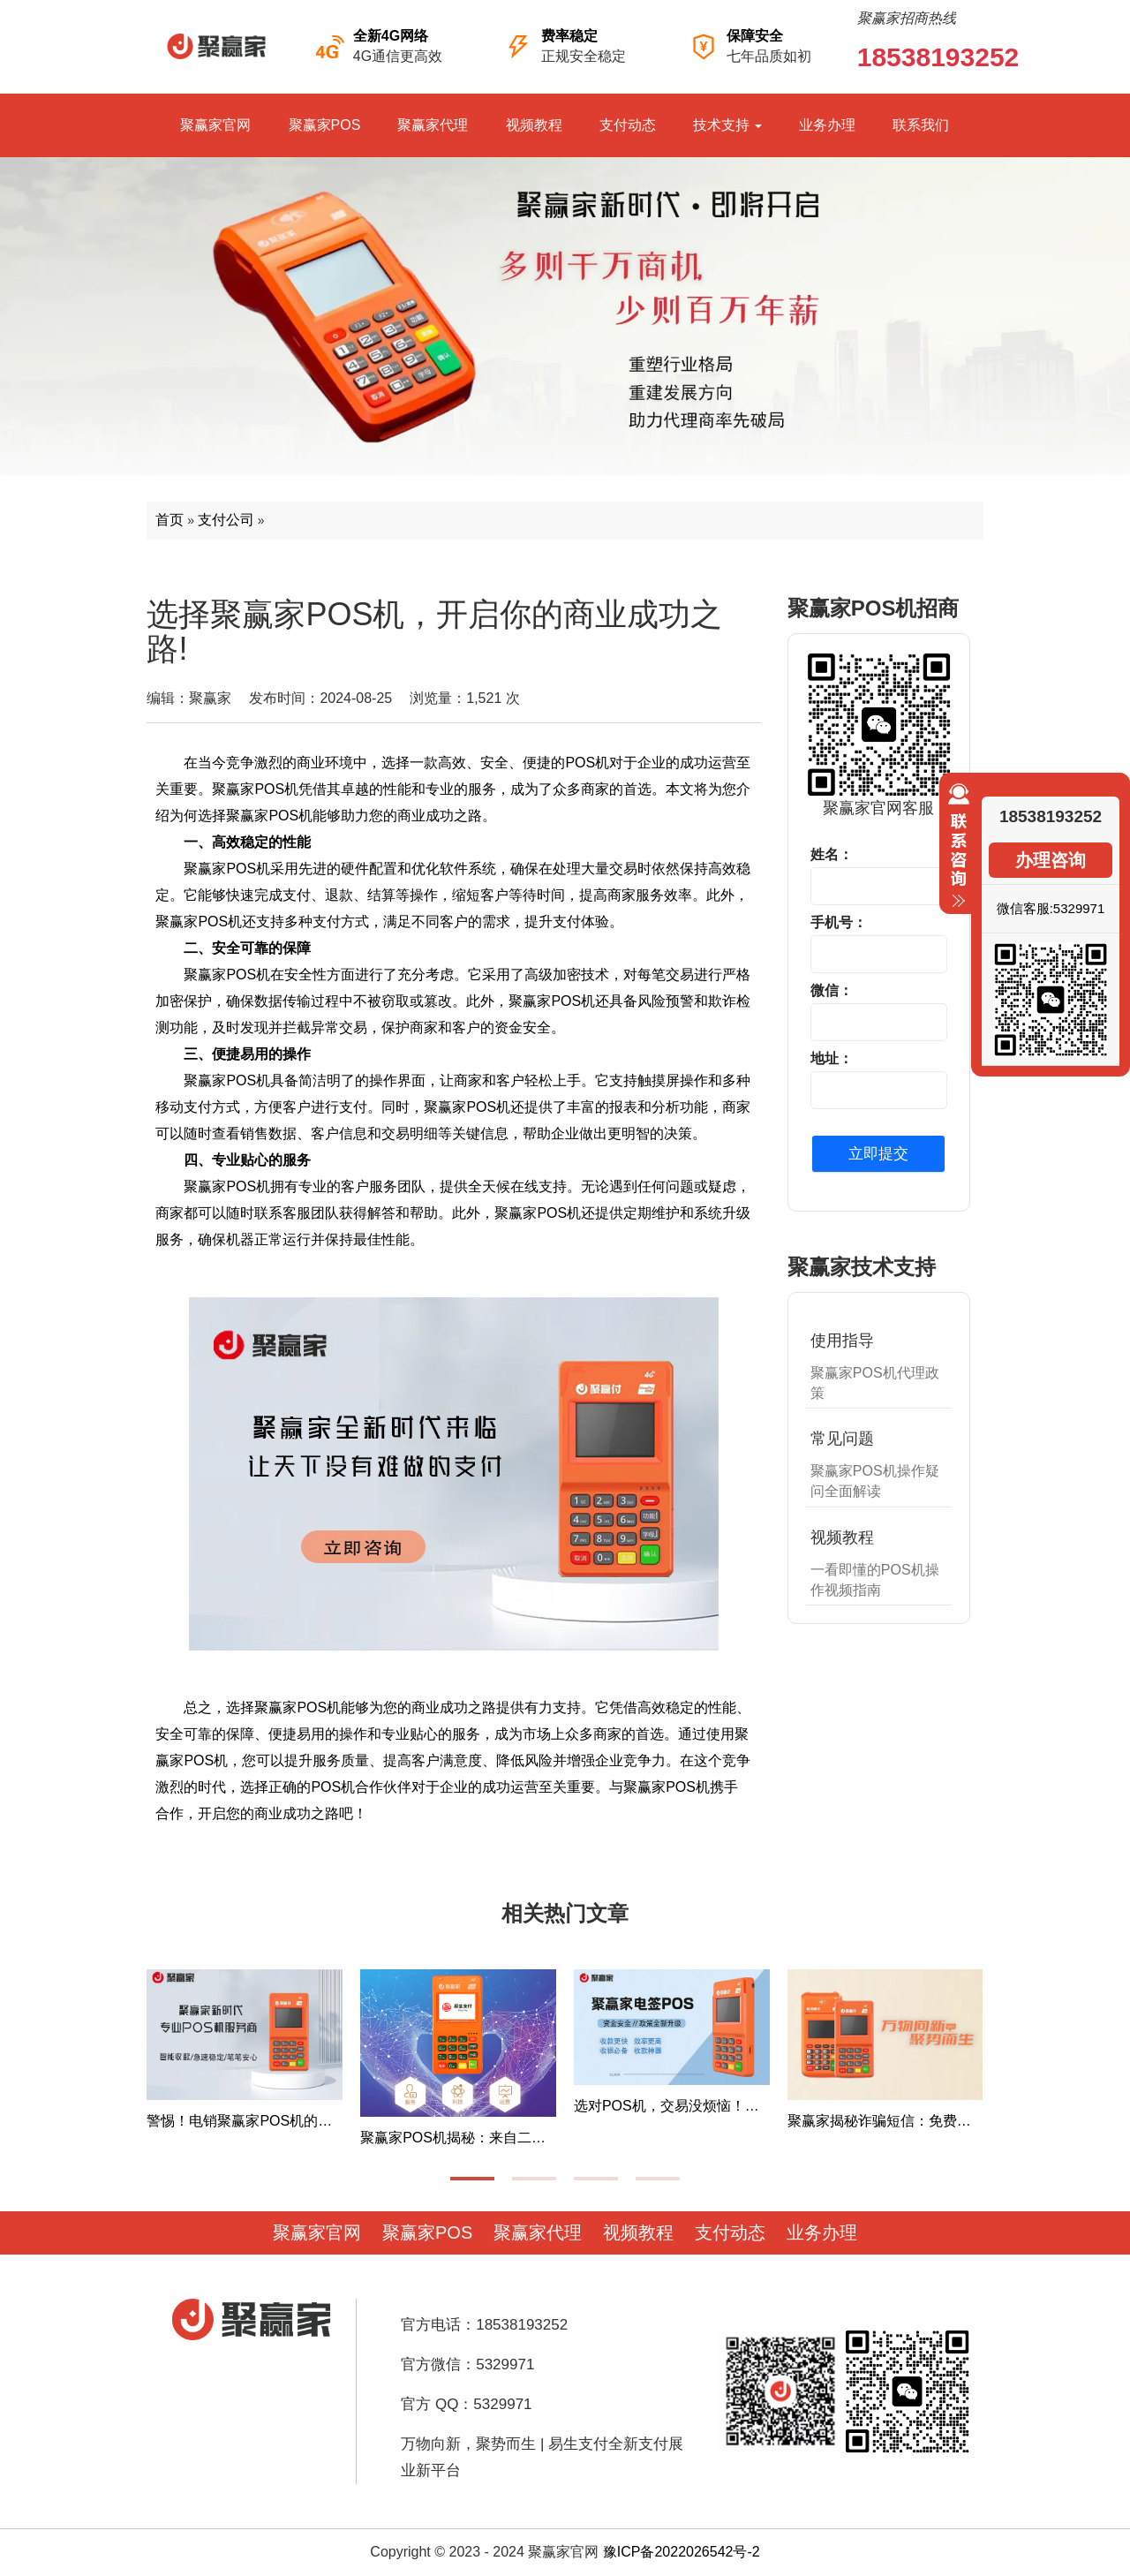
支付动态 (627, 124)
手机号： (838, 922)
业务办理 (827, 124)
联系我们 (921, 124)
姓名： (831, 854)
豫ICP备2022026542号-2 (681, 2551)
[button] (472, 2178)
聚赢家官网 (215, 124)
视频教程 (534, 124)
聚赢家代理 (432, 124)
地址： (831, 1058)
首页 (169, 519)
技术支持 (727, 124)
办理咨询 (1050, 860)
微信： (831, 990)
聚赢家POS (325, 124)
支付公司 (226, 519)
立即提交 (878, 1153)
